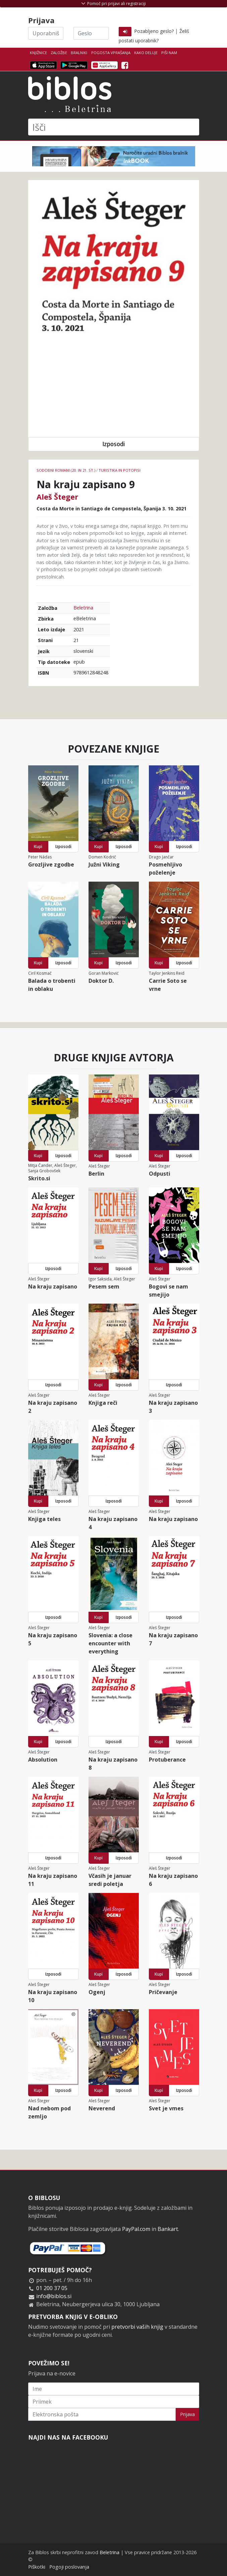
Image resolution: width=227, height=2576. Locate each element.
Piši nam (169, 52)
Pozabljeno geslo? (154, 31)
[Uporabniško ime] (45, 33)
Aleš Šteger (57, 497)
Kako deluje (146, 52)
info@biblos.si (53, 2296)
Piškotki (36, 2567)
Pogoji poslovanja (69, 2567)
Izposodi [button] (113, 444)
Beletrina (83, 607)
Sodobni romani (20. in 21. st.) (66, 470)
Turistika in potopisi (119, 470)
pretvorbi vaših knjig (137, 2326)
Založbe (59, 52)
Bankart (168, 2229)
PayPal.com (136, 2229)
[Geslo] (91, 33)
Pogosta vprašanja (110, 52)
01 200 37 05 (51, 2288)
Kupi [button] (38, 846)
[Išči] (113, 127)
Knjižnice (38, 52)
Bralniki (79, 52)
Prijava (187, 2414)
